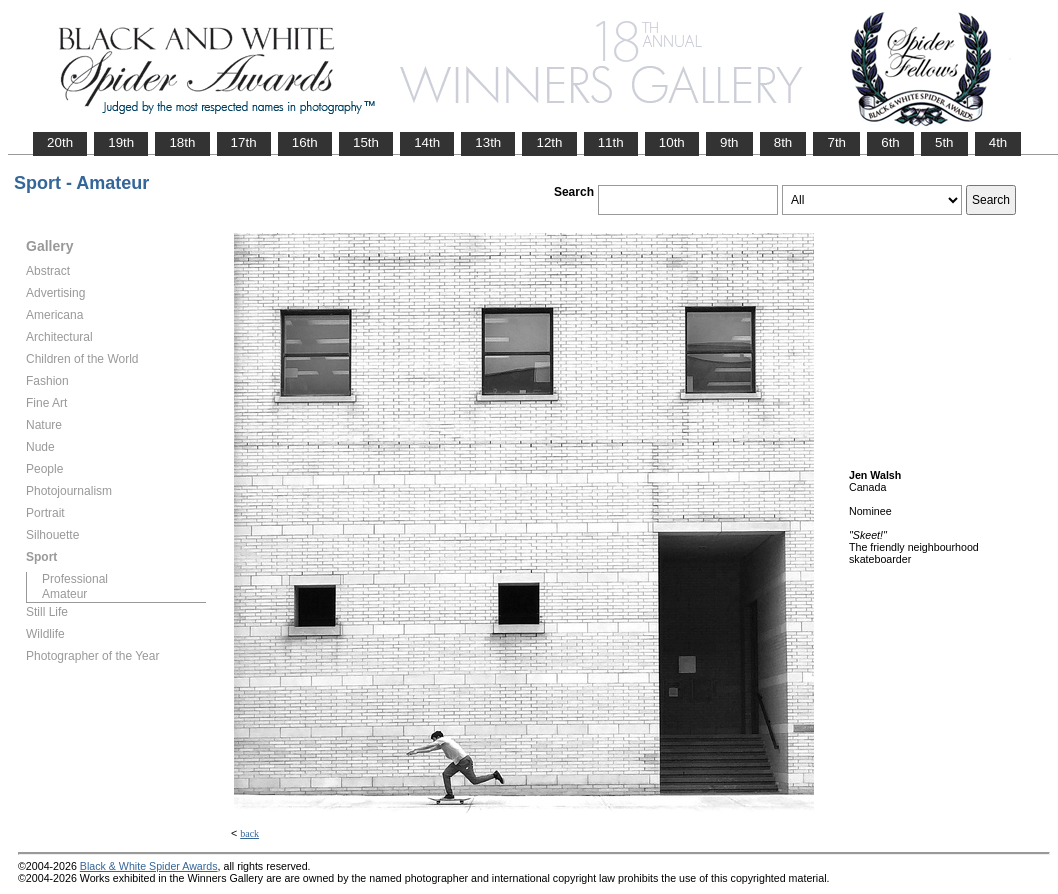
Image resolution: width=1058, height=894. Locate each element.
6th (890, 142)
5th (944, 142)
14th (427, 142)
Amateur (64, 594)
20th (60, 142)
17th (244, 142)
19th (121, 142)
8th (783, 142)
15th (366, 142)
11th (611, 142)
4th (998, 142)
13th (488, 142)
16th (305, 142)
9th (729, 142)
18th (182, 142)
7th (836, 142)
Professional (75, 579)
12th (549, 142)
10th (672, 142)
